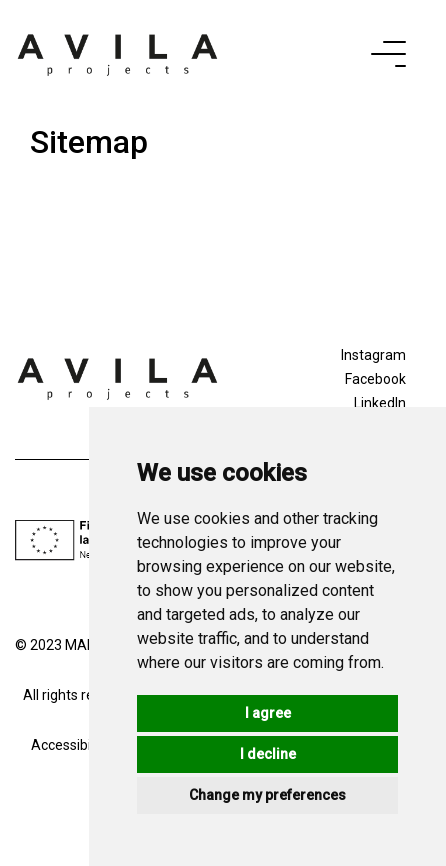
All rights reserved (80, 695)
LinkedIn (380, 403)
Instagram (373, 355)
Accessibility (70, 745)
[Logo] (117, 376)
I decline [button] (268, 754)
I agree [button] (268, 713)
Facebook (375, 379)
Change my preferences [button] (267, 795)
